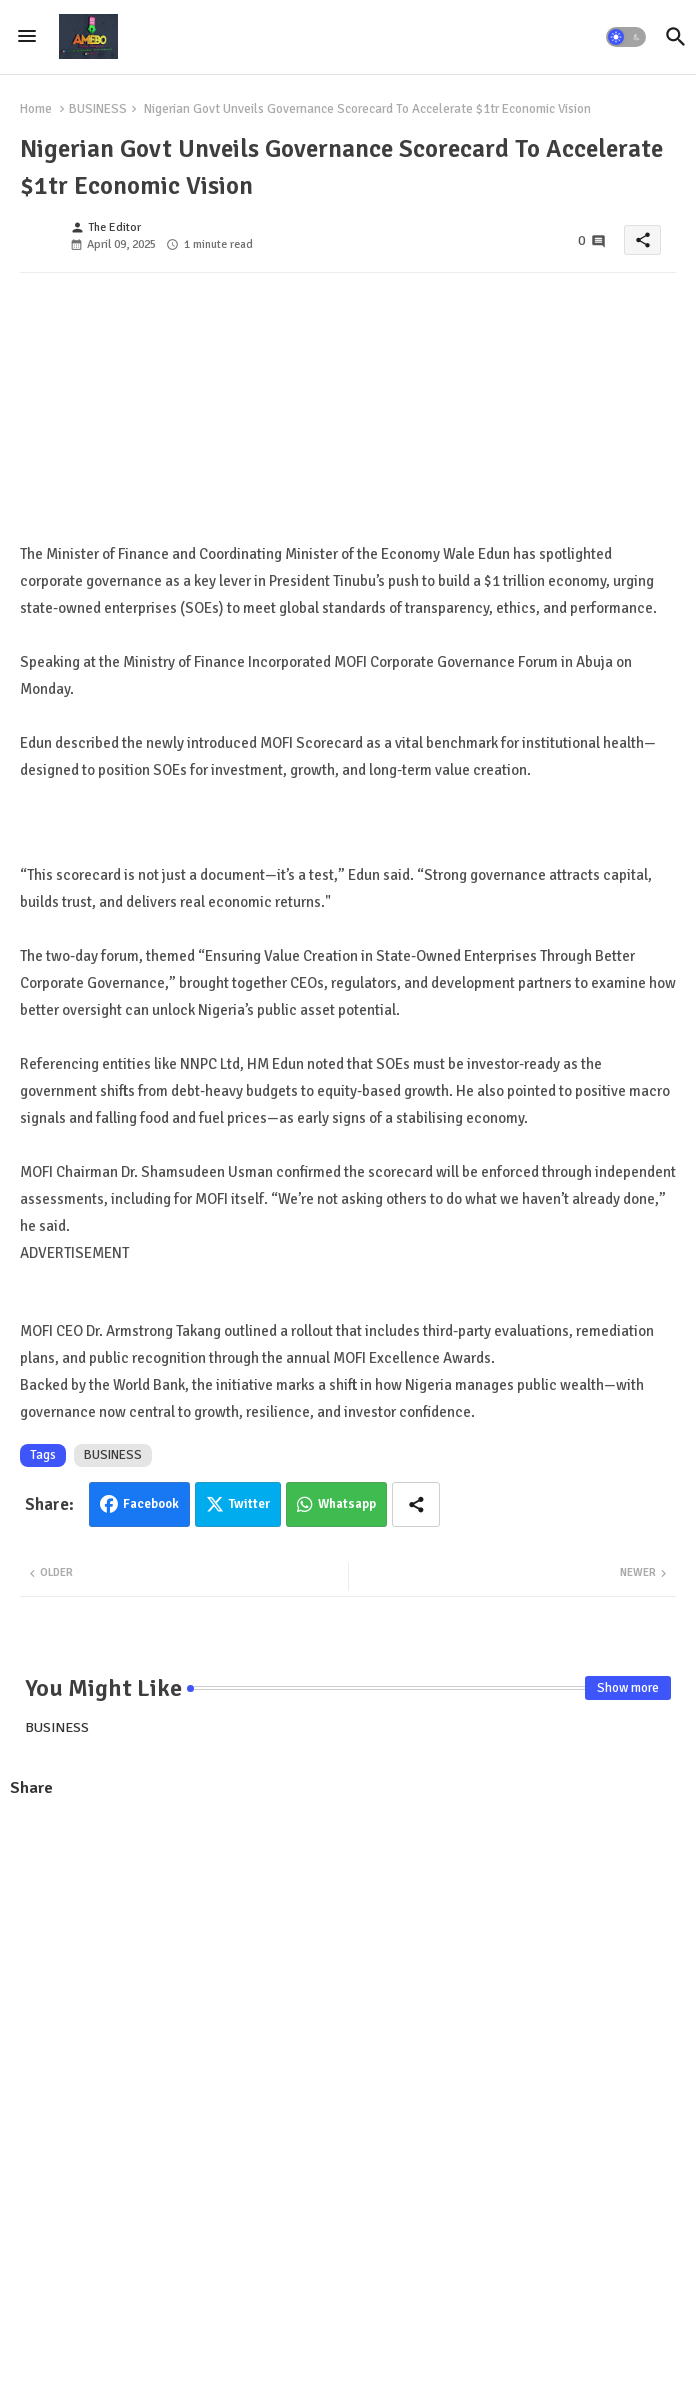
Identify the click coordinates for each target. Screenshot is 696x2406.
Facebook (151, 1504)
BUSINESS (98, 109)
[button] (626, 37)
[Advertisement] (348, 1960)
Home (36, 109)
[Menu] (27, 37)
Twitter (249, 1504)
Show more (628, 1688)
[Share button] (416, 1504)
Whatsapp (347, 1504)
